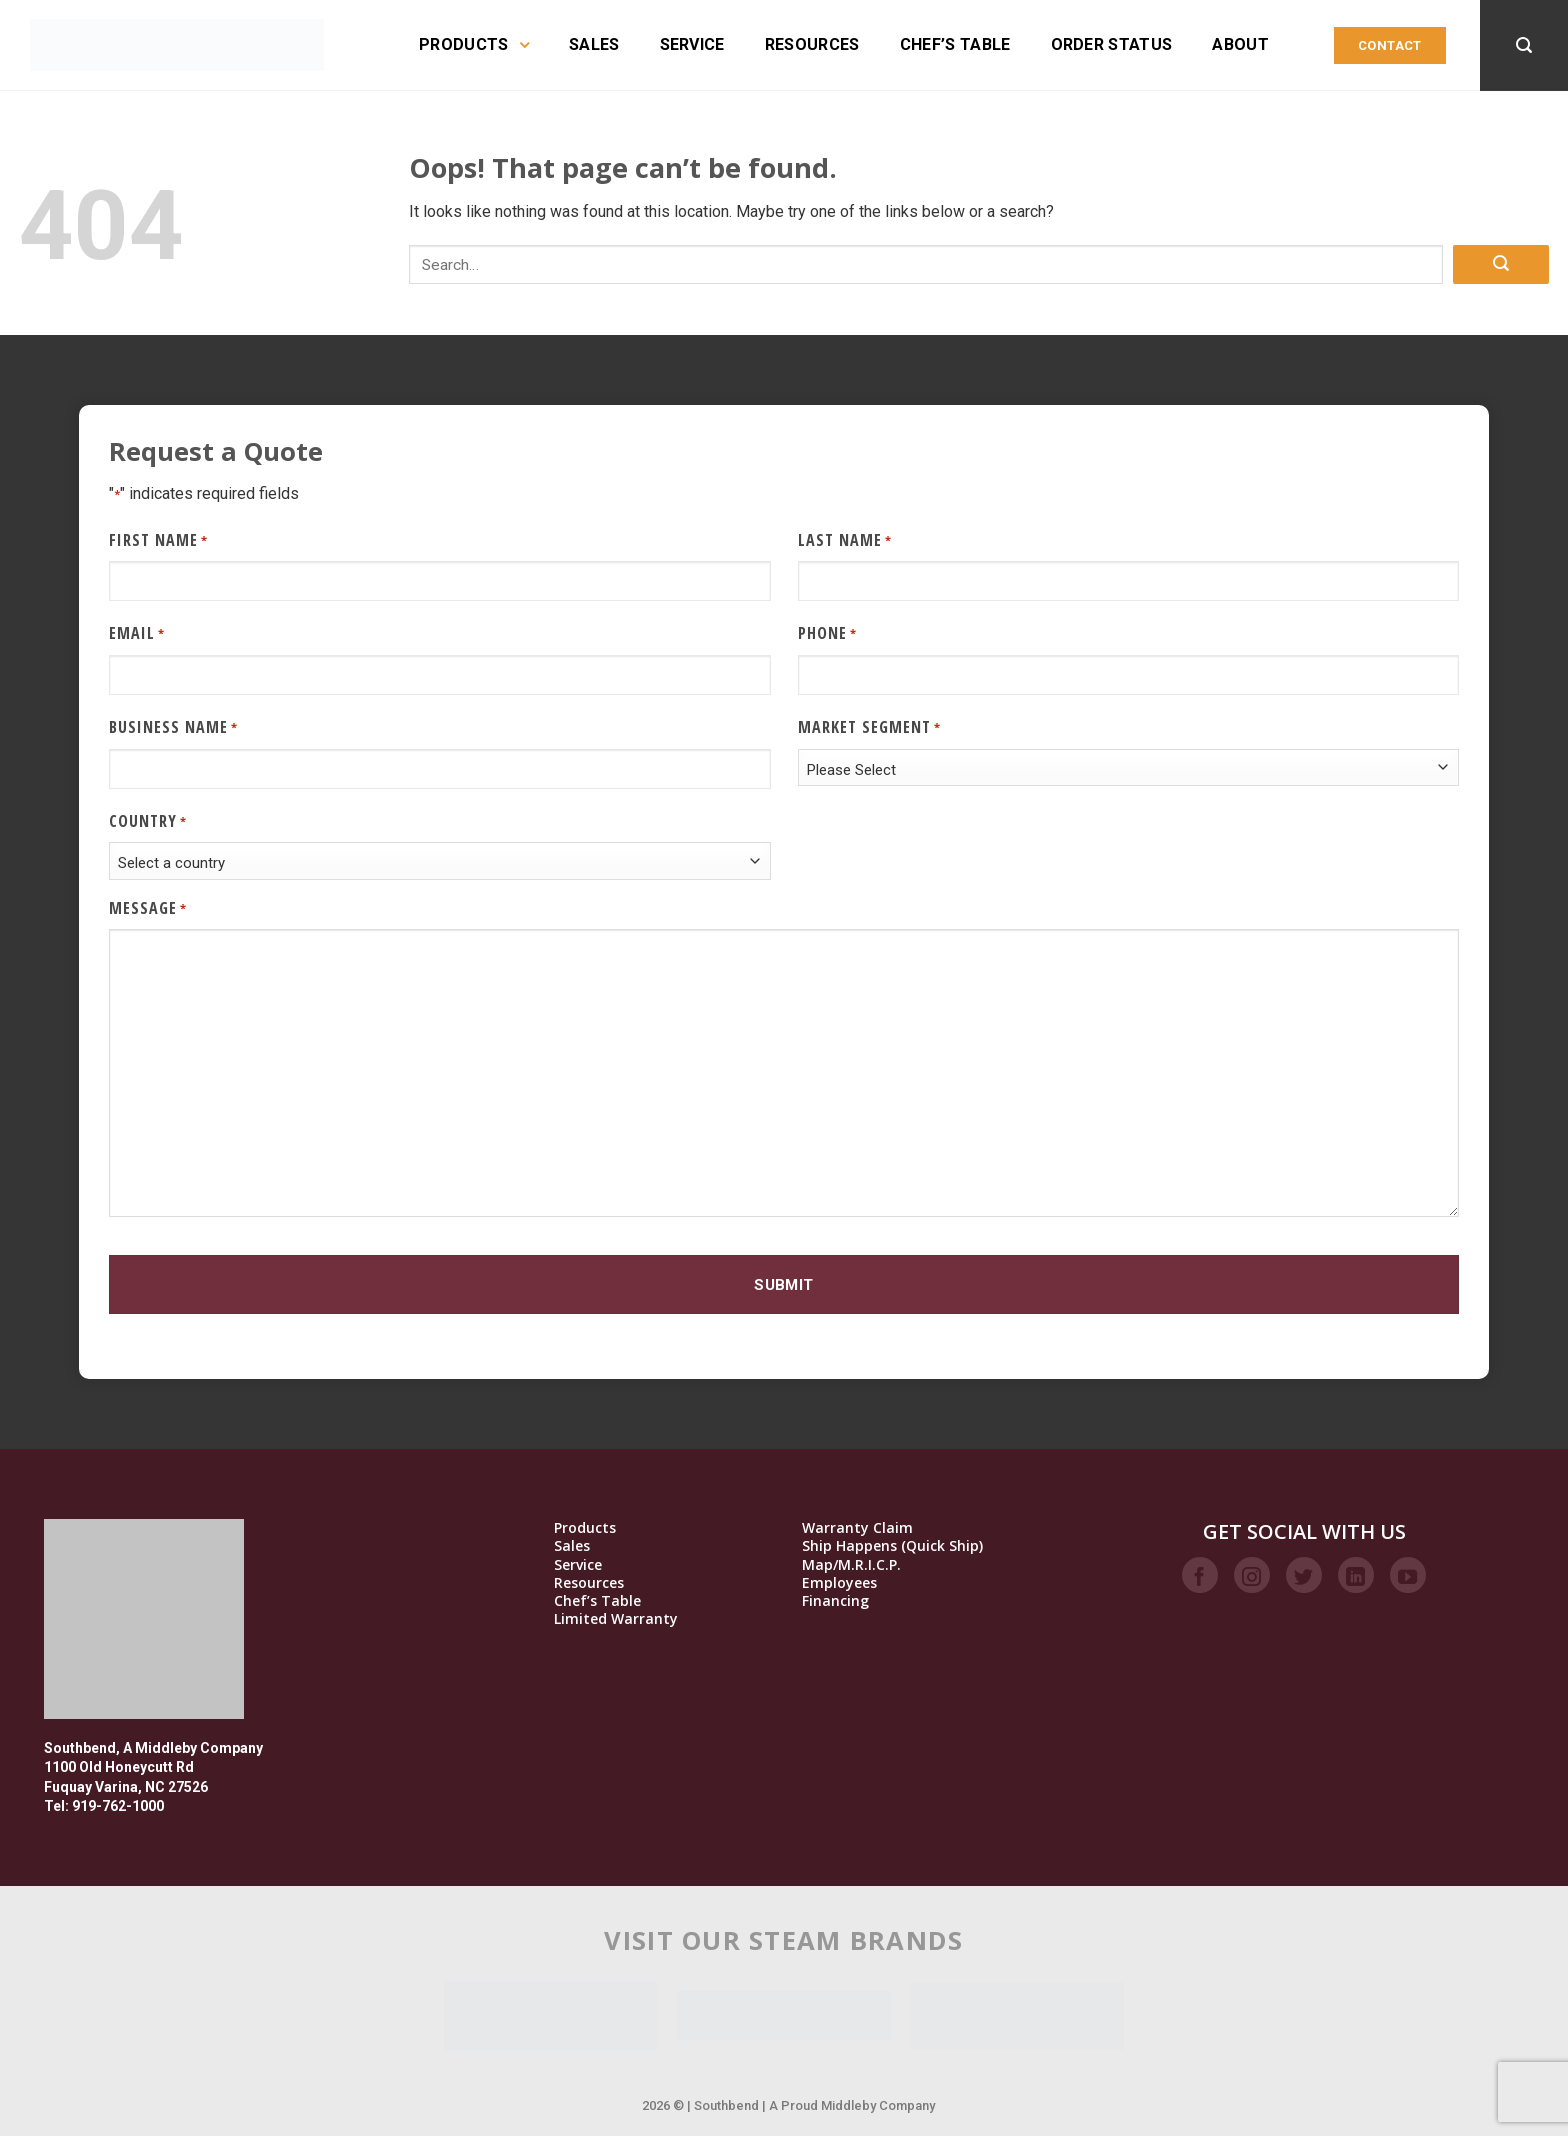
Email (137, 633)
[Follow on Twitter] (1304, 1575)
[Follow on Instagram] (1252, 1575)
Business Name (173, 727)
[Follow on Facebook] (1200, 1575)
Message (148, 908)
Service (692, 44)
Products (474, 45)
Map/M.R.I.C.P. (851, 1565)
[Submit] (1501, 264)
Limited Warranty (616, 1619)
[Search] (1524, 45)
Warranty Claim (857, 1528)
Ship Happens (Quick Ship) (892, 1546)
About (1240, 44)
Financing (835, 1601)
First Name (158, 540)
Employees (839, 1583)
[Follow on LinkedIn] (1356, 1575)
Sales (594, 44)
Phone (827, 633)
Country (148, 821)
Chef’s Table (955, 44)
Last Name (845, 540)
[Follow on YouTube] (1408, 1575)
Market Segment (869, 727)
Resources (812, 44)
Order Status (1112, 44)
